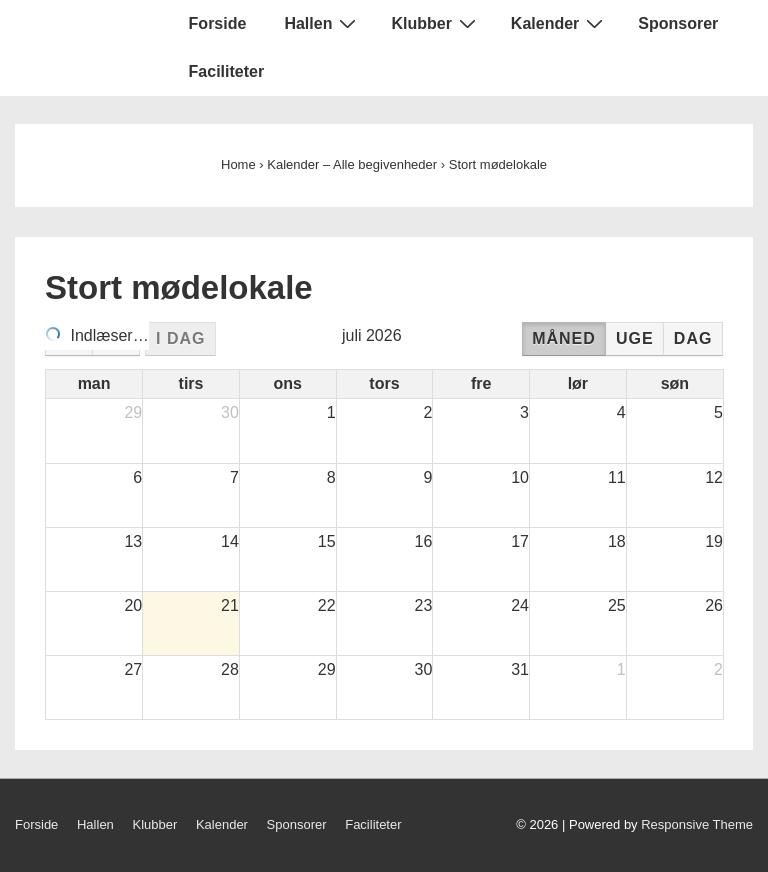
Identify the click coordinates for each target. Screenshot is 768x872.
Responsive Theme (697, 824)
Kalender (559, 23)
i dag (180, 338)
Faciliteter (227, 71)
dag (693, 338)
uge (635, 338)
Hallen (322, 23)
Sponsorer (678, 23)
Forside (218, 23)
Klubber (435, 23)
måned (564, 338)
